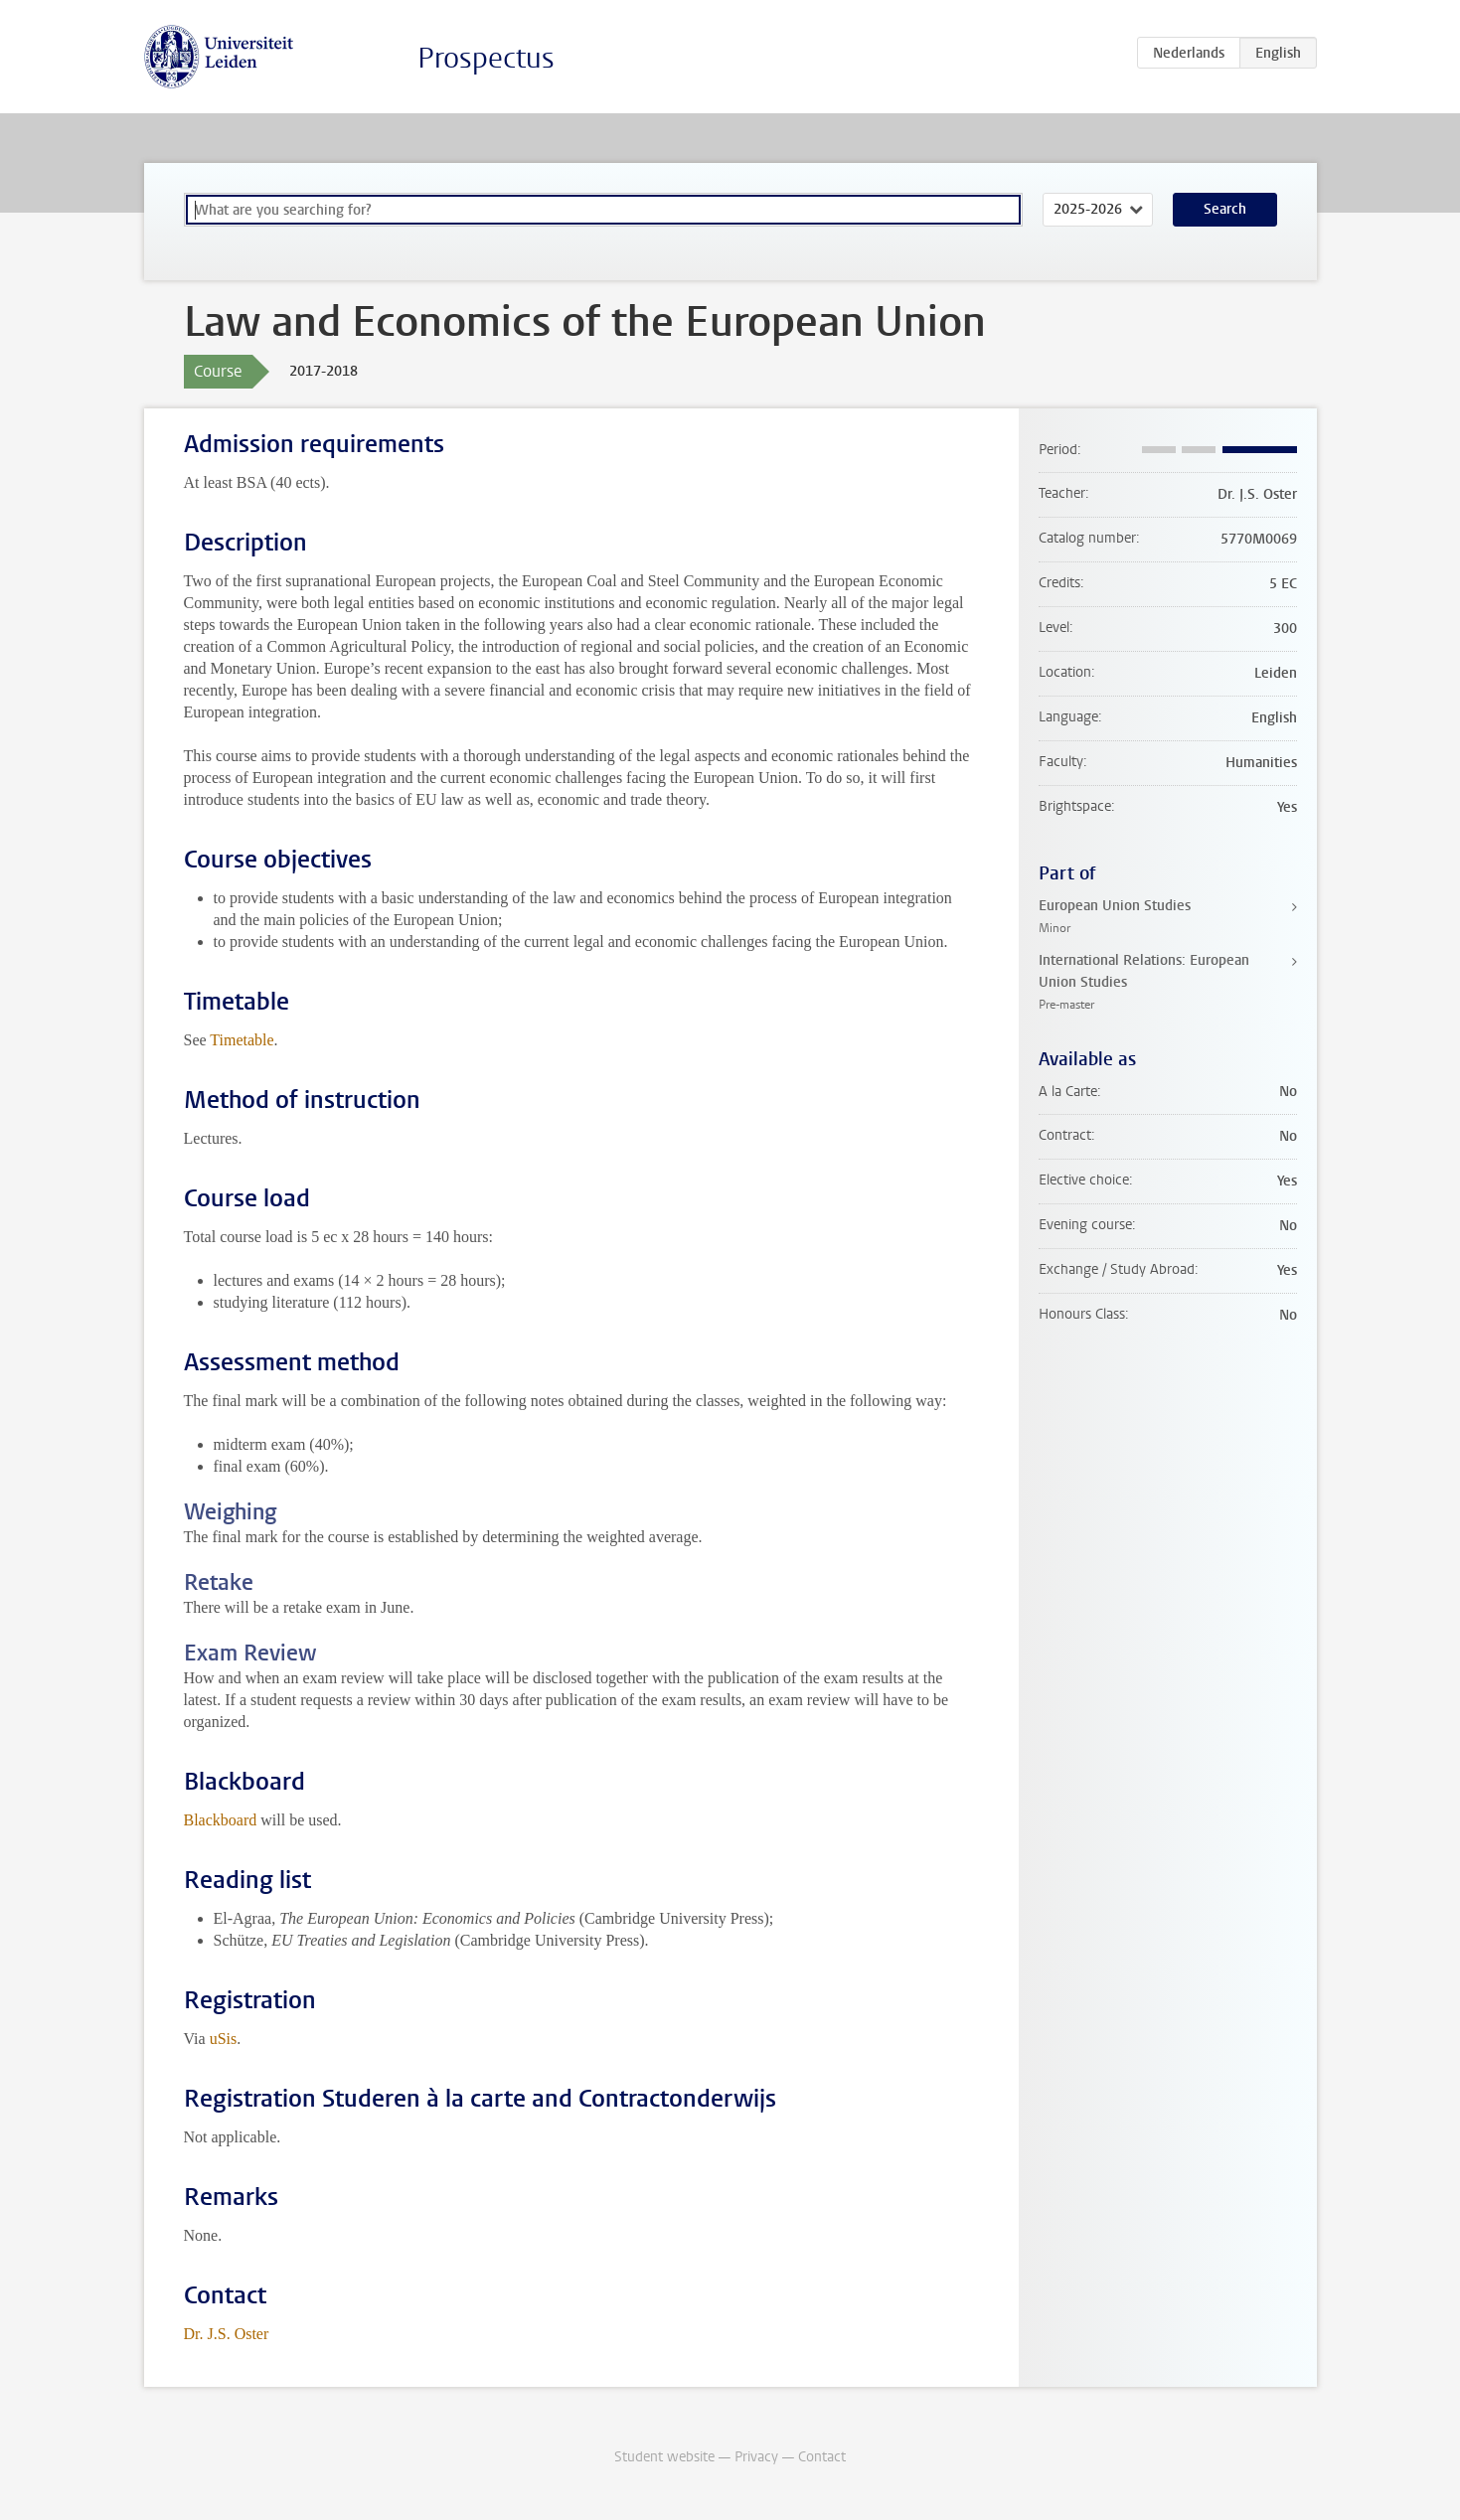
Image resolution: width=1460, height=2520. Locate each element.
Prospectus (486, 58)
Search (1225, 209)
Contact (822, 2456)
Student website (664, 2456)
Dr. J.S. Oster (226, 2333)
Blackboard (220, 1819)
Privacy (756, 2456)
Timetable (241, 1039)
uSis (224, 2038)
